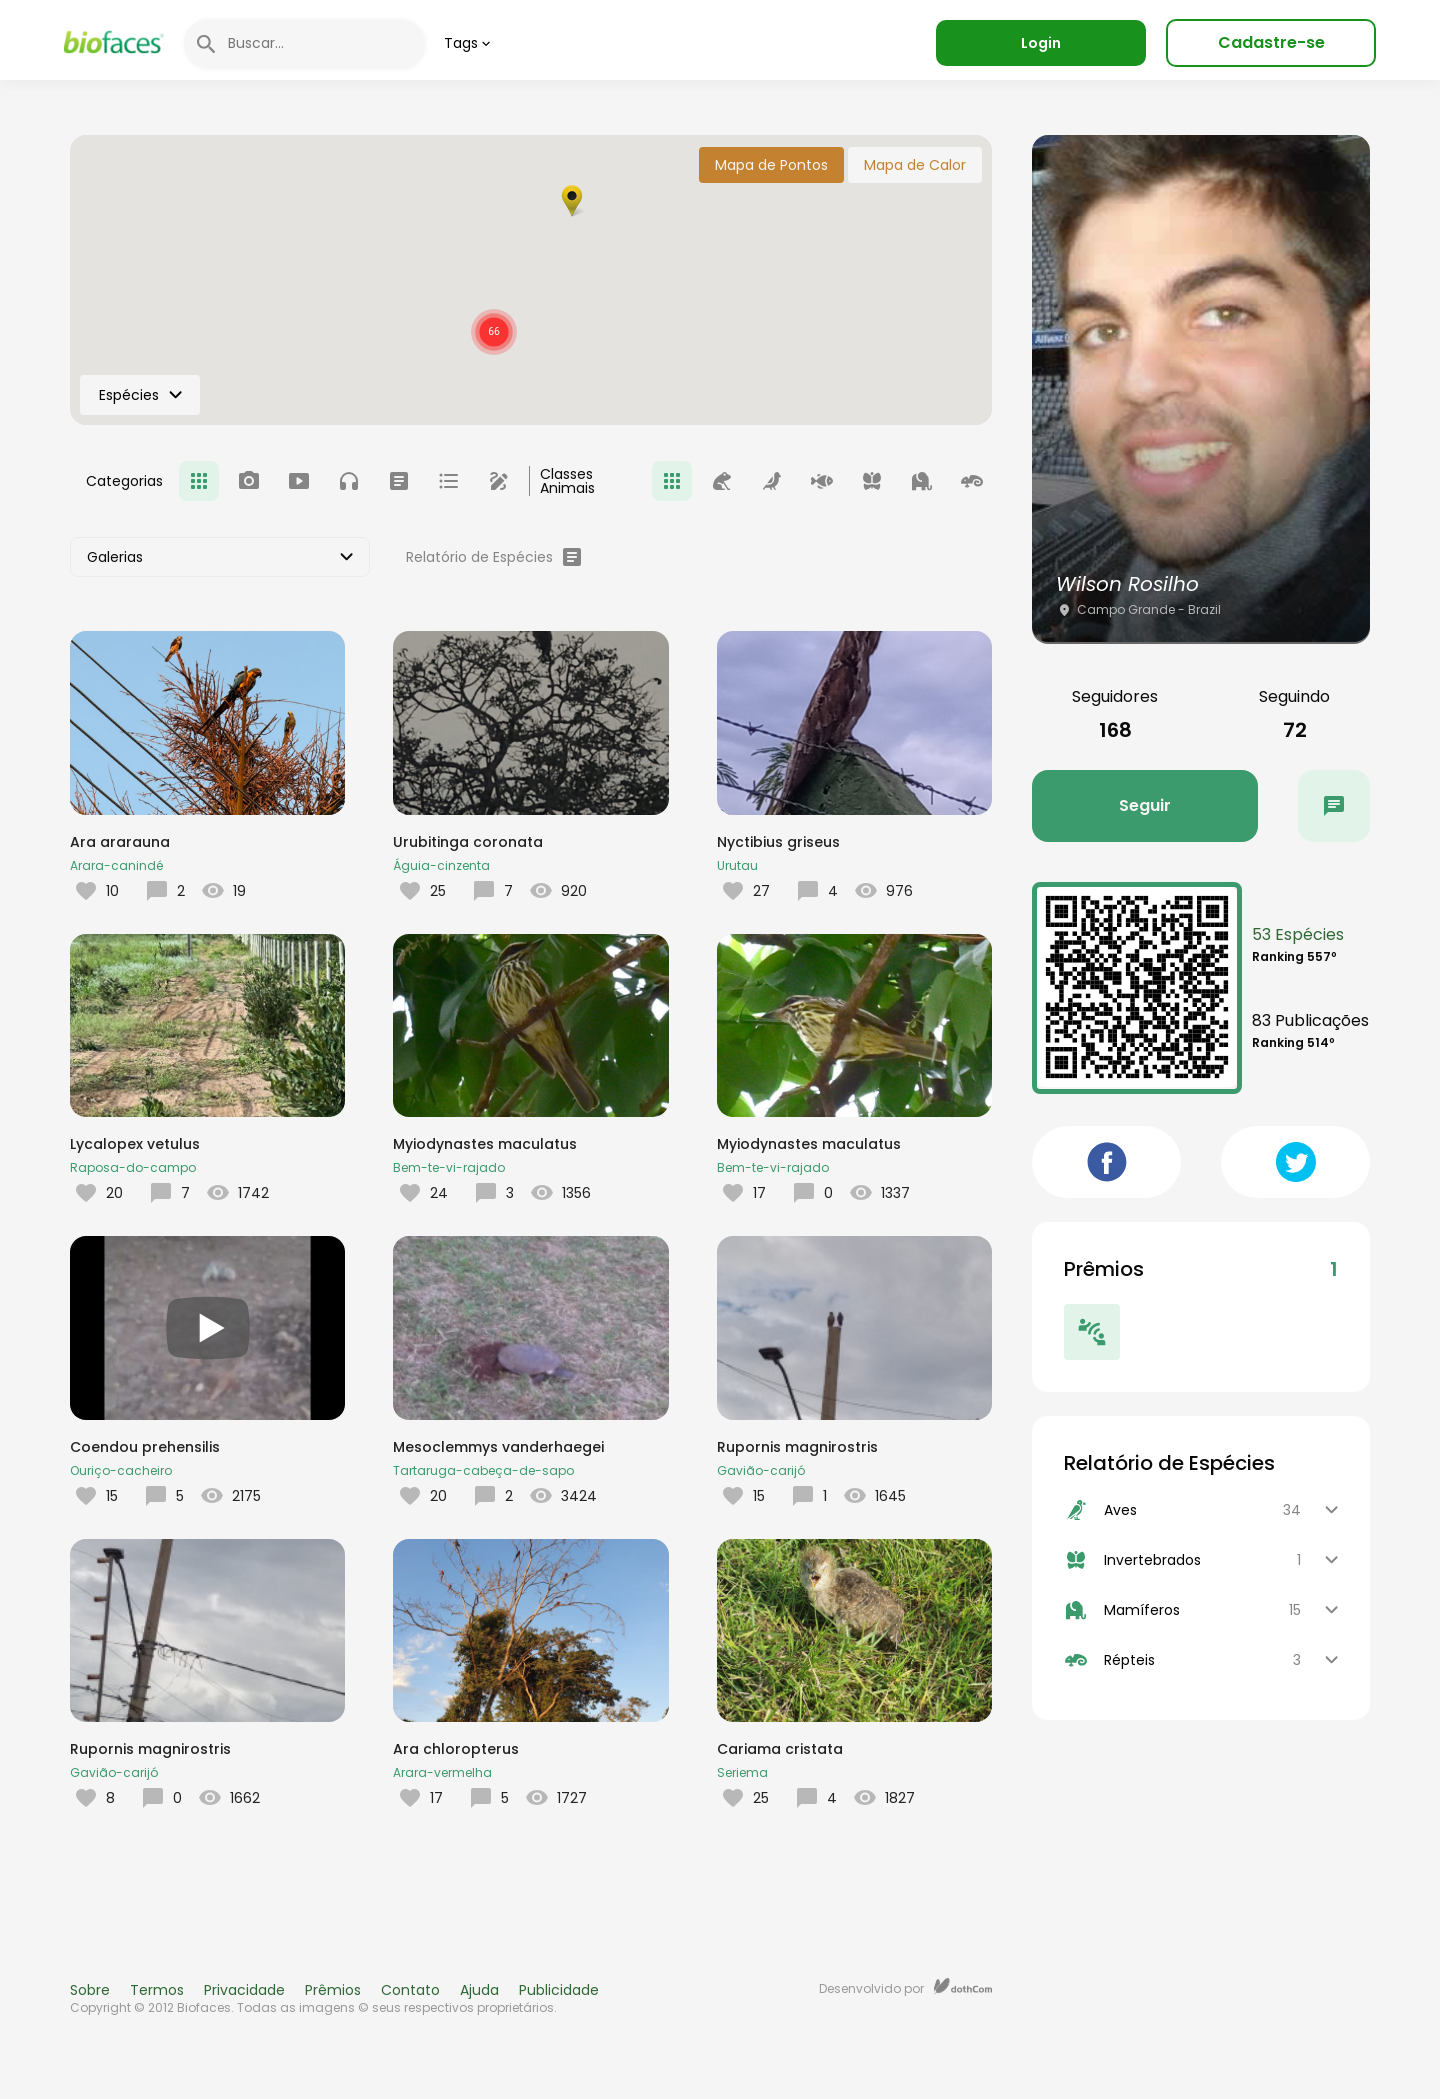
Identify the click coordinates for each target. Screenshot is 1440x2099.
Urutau (737, 865)
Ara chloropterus (456, 1749)
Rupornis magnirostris (797, 1447)
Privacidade (244, 1990)
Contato (410, 1990)
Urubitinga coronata (468, 842)
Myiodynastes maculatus (485, 1144)
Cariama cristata (780, 1749)
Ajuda (479, 1990)
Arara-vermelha (442, 1772)
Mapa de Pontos (771, 165)
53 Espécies (1298, 934)
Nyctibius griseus (778, 842)
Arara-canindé (116, 865)
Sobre (90, 1990)
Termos (157, 1990)
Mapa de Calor (915, 165)
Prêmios (333, 1990)
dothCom (963, 1986)
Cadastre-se (1271, 42)
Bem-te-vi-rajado (449, 1167)
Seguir (1145, 805)
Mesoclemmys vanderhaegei (498, 1447)
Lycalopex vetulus (135, 1144)
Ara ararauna (120, 842)
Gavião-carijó (761, 1470)
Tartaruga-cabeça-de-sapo (483, 1470)
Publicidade (559, 1990)
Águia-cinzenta (441, 865)
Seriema (742, 1772)
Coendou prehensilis (145, 1447)
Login (1041, 43)
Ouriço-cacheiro (121, 1470)
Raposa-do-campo (133, 1167)
